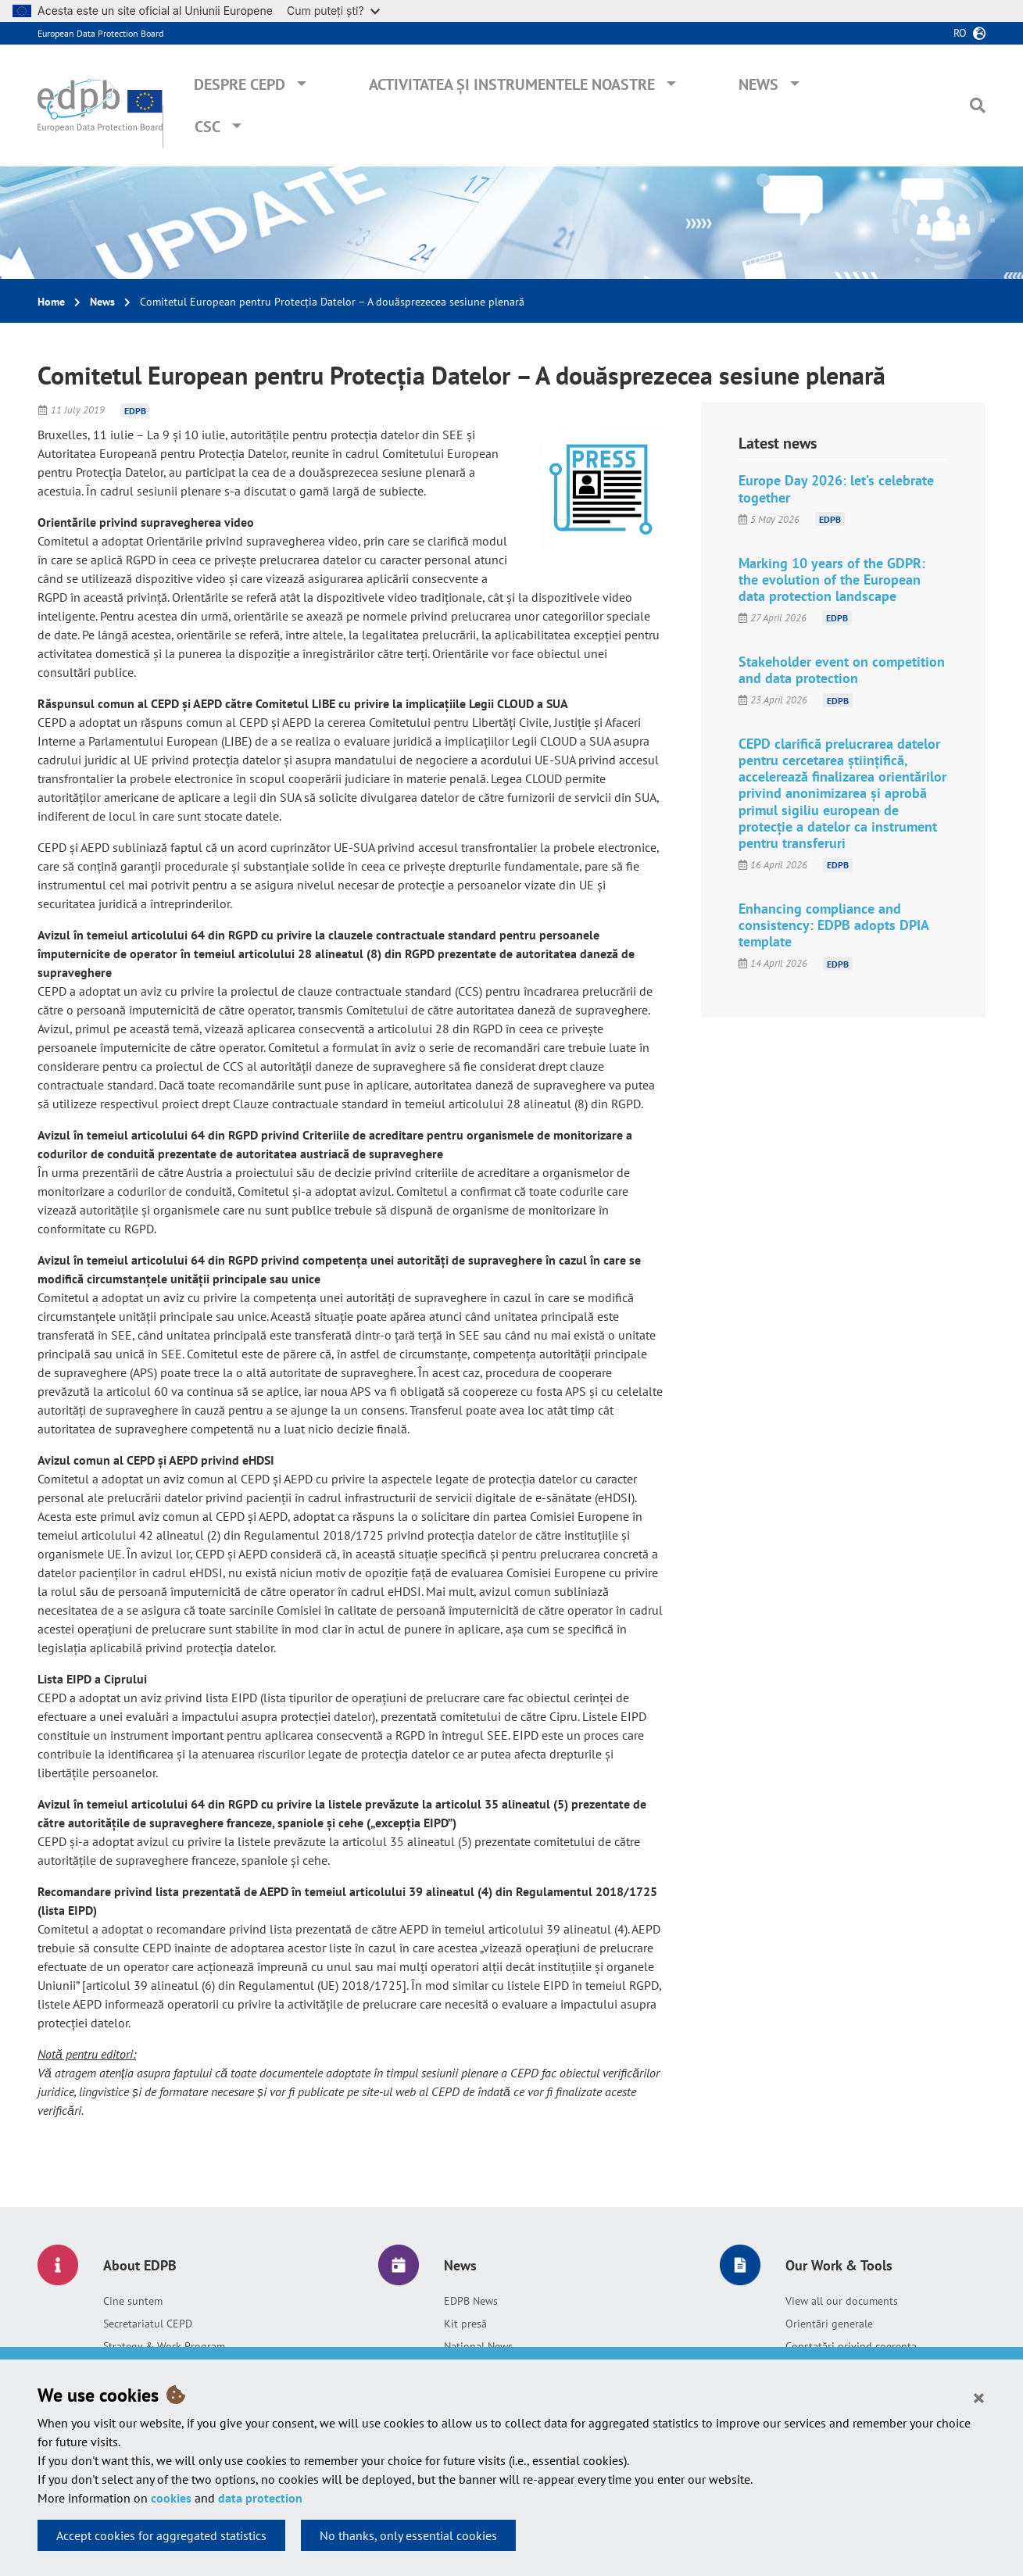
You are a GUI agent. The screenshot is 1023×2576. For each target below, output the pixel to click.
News (758, 84)
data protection (260, 2498)
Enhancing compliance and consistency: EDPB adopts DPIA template (833, 925)
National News (478, 2346)
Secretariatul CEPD (147, 2324)
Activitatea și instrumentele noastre (512, 84)
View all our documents (841, 2301)
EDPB (135, 410)
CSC (207, 126)
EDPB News (471, 2301)
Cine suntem (133, 2301)
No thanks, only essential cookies (408, 2535)
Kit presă (465, 2324)
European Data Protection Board (100, 33)
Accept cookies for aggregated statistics (161, 2535)
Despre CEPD (239, 84)
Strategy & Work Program (164, 2346)
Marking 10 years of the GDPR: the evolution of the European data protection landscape (832, 579)
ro (960, 33)
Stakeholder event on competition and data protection (842, 670)
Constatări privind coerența (851, 2346)
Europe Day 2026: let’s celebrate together (836, 488)
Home (51, 302)
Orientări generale (829, 2324)
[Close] (978, 2397)
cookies (171, 2498)
